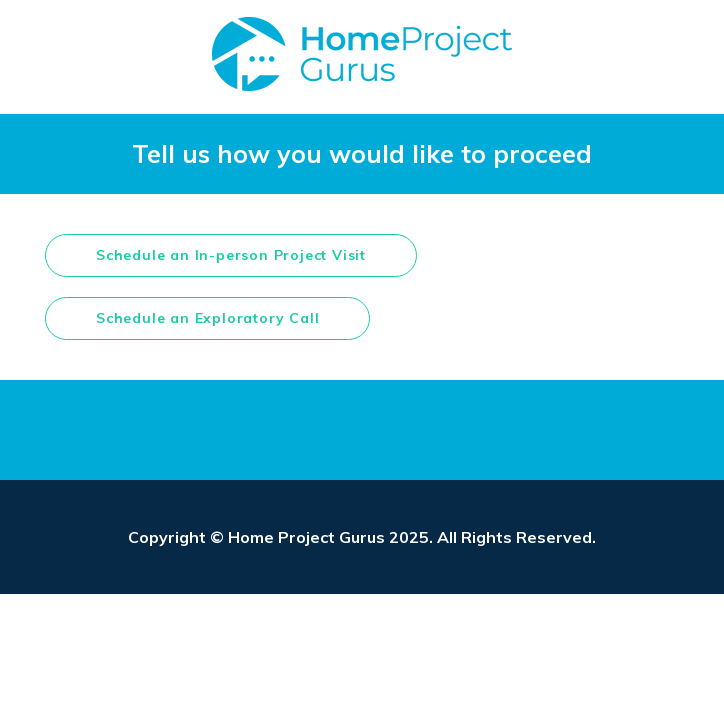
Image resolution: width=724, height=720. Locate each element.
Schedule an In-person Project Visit (231, 255)
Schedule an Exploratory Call (207, 318)
